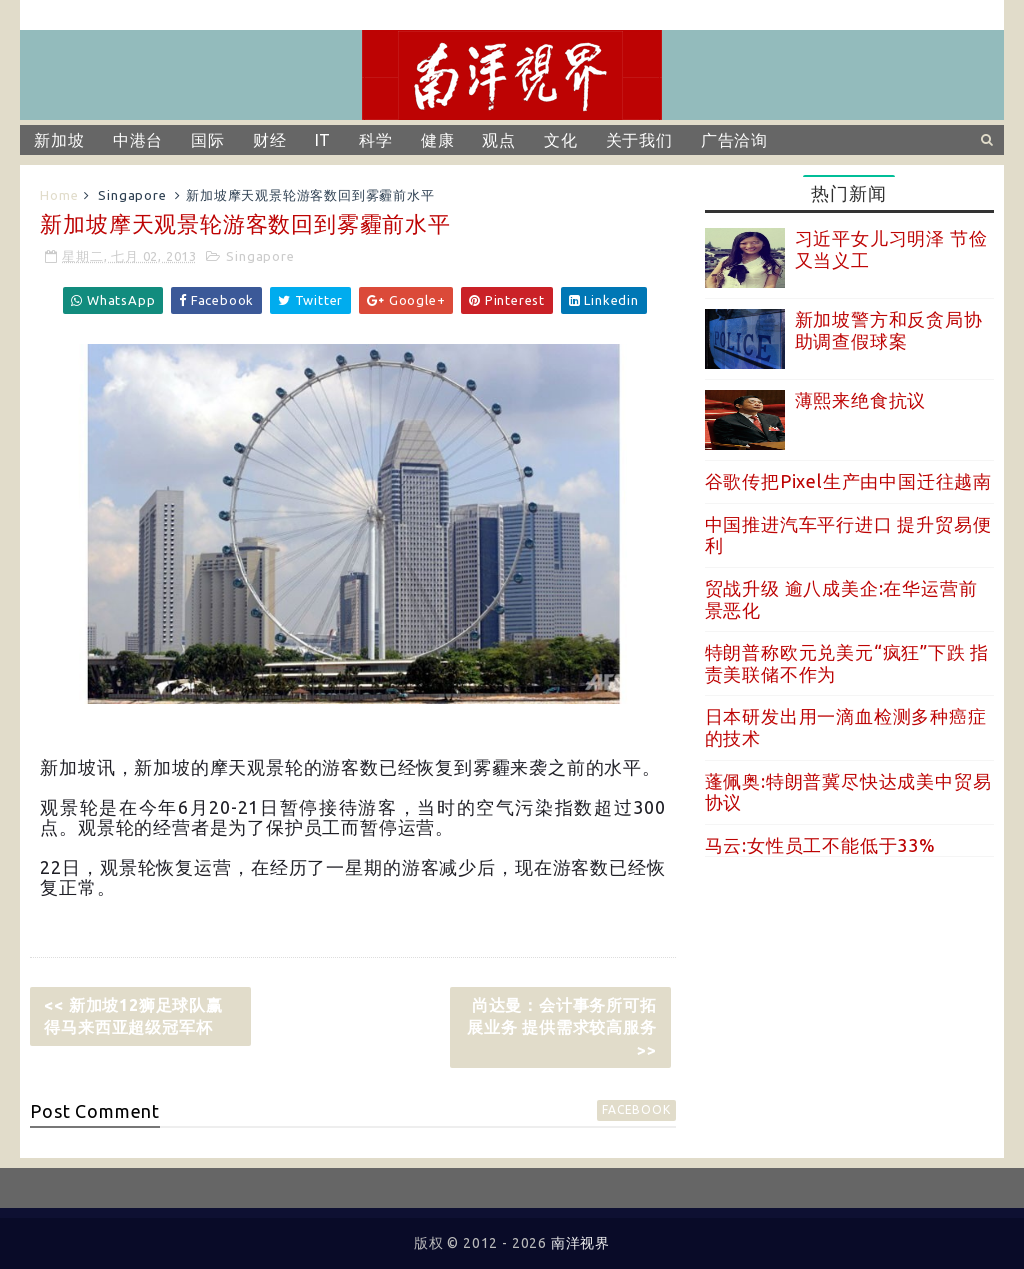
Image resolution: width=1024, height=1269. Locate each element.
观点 (499, 140)
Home (59, 195)
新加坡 (59, 140)
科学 (376, 140)
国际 (208, 140)
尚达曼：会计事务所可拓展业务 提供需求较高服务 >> (562, 1027)
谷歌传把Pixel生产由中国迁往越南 (848, 481)
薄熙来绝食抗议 (861, 400)
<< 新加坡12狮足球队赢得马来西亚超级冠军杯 (133, 1016)
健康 (438, 140)
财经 (270, 140)
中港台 (138, 140)
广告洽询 (734, 140)
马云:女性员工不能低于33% (820, 845)
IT (323, 140)
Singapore (132, 195)
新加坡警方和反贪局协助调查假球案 (889, 330)
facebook (636, 1109)
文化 (561, 140)
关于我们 (639, 140)
